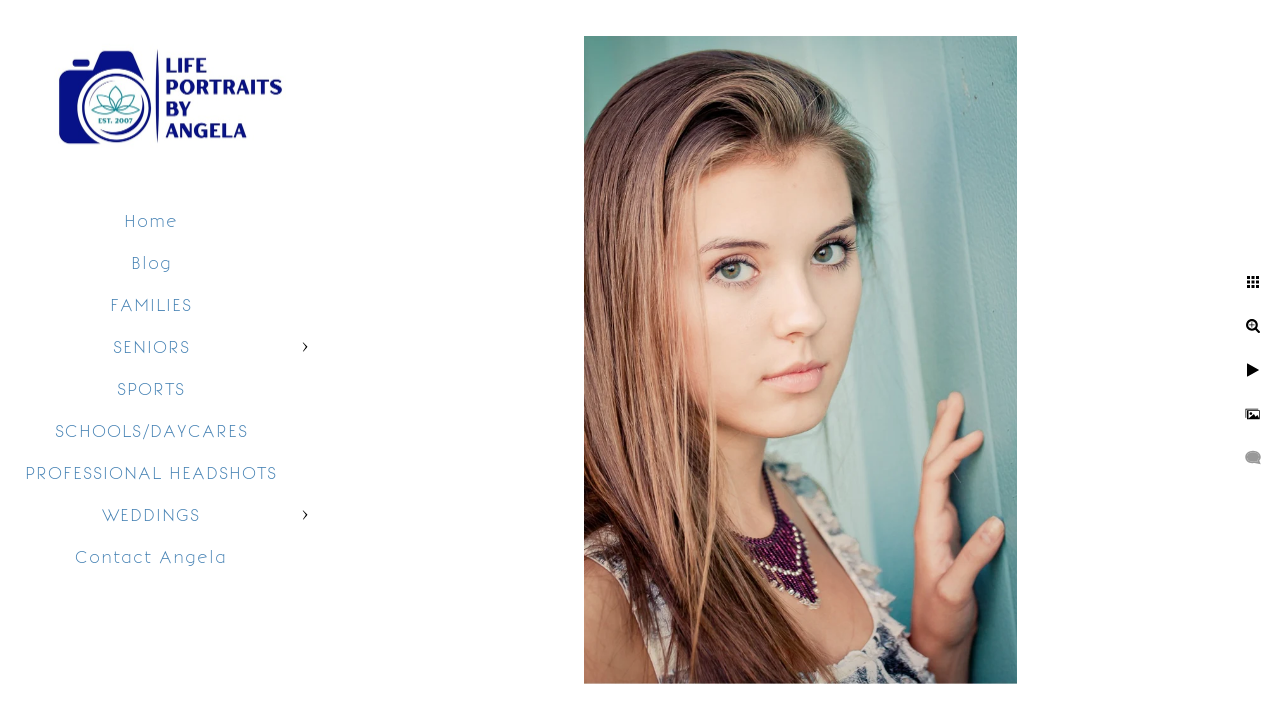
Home (151, 221)
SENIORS (151, 347)
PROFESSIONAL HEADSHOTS (151, 473)
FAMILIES (151, 305)
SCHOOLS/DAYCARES (151, 431)
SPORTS (151, 389)
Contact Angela (151, 557)
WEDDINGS (151, 515)
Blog (151, 263)
